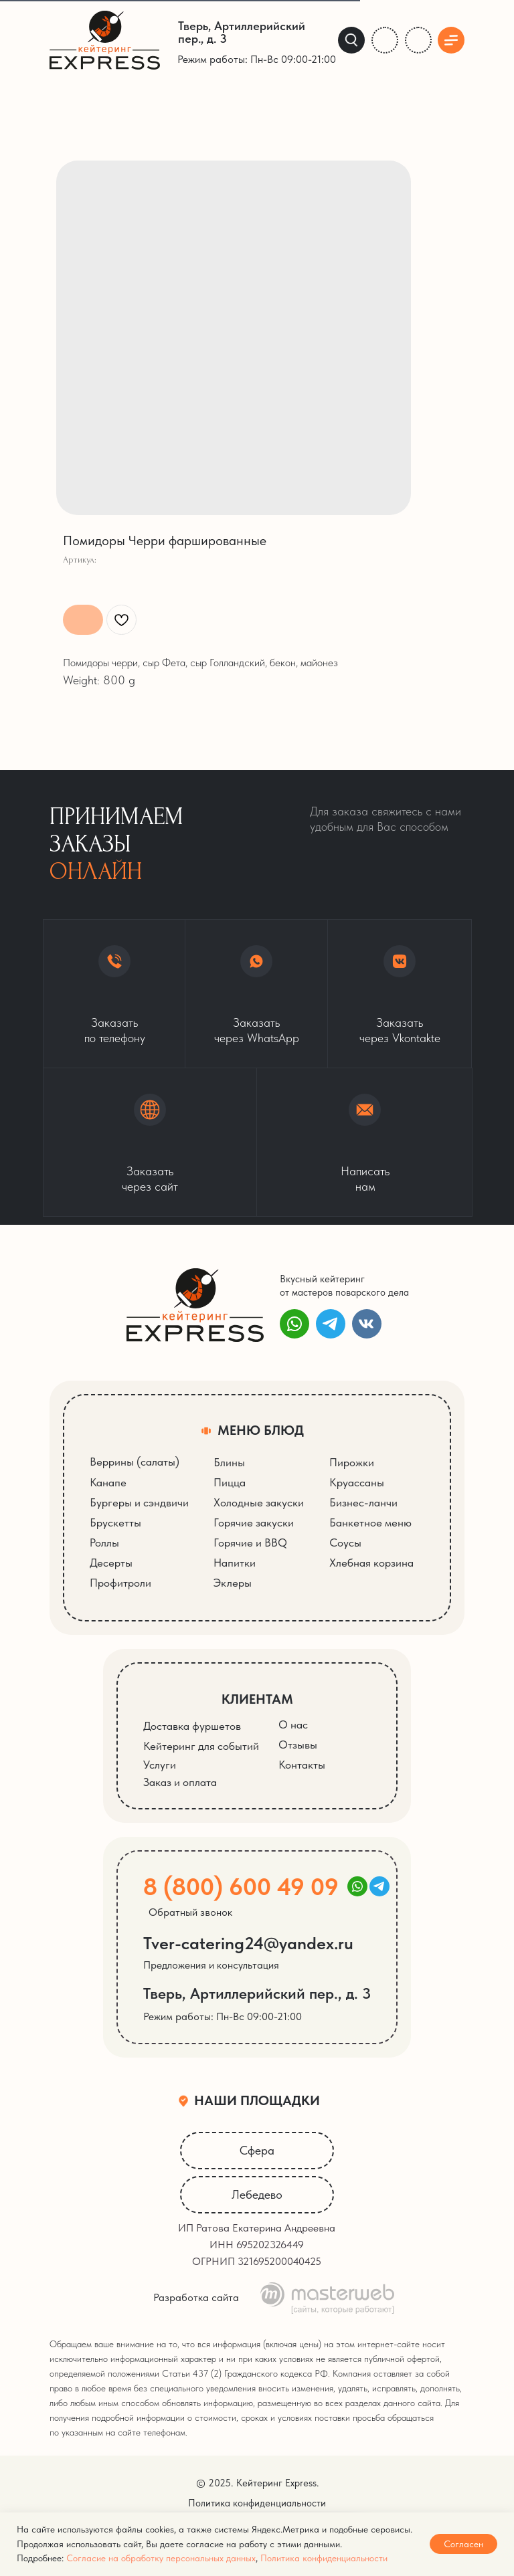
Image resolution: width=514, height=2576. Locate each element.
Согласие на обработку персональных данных (161, 2558)
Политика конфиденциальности (324, 2558)
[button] (150, 1142)
